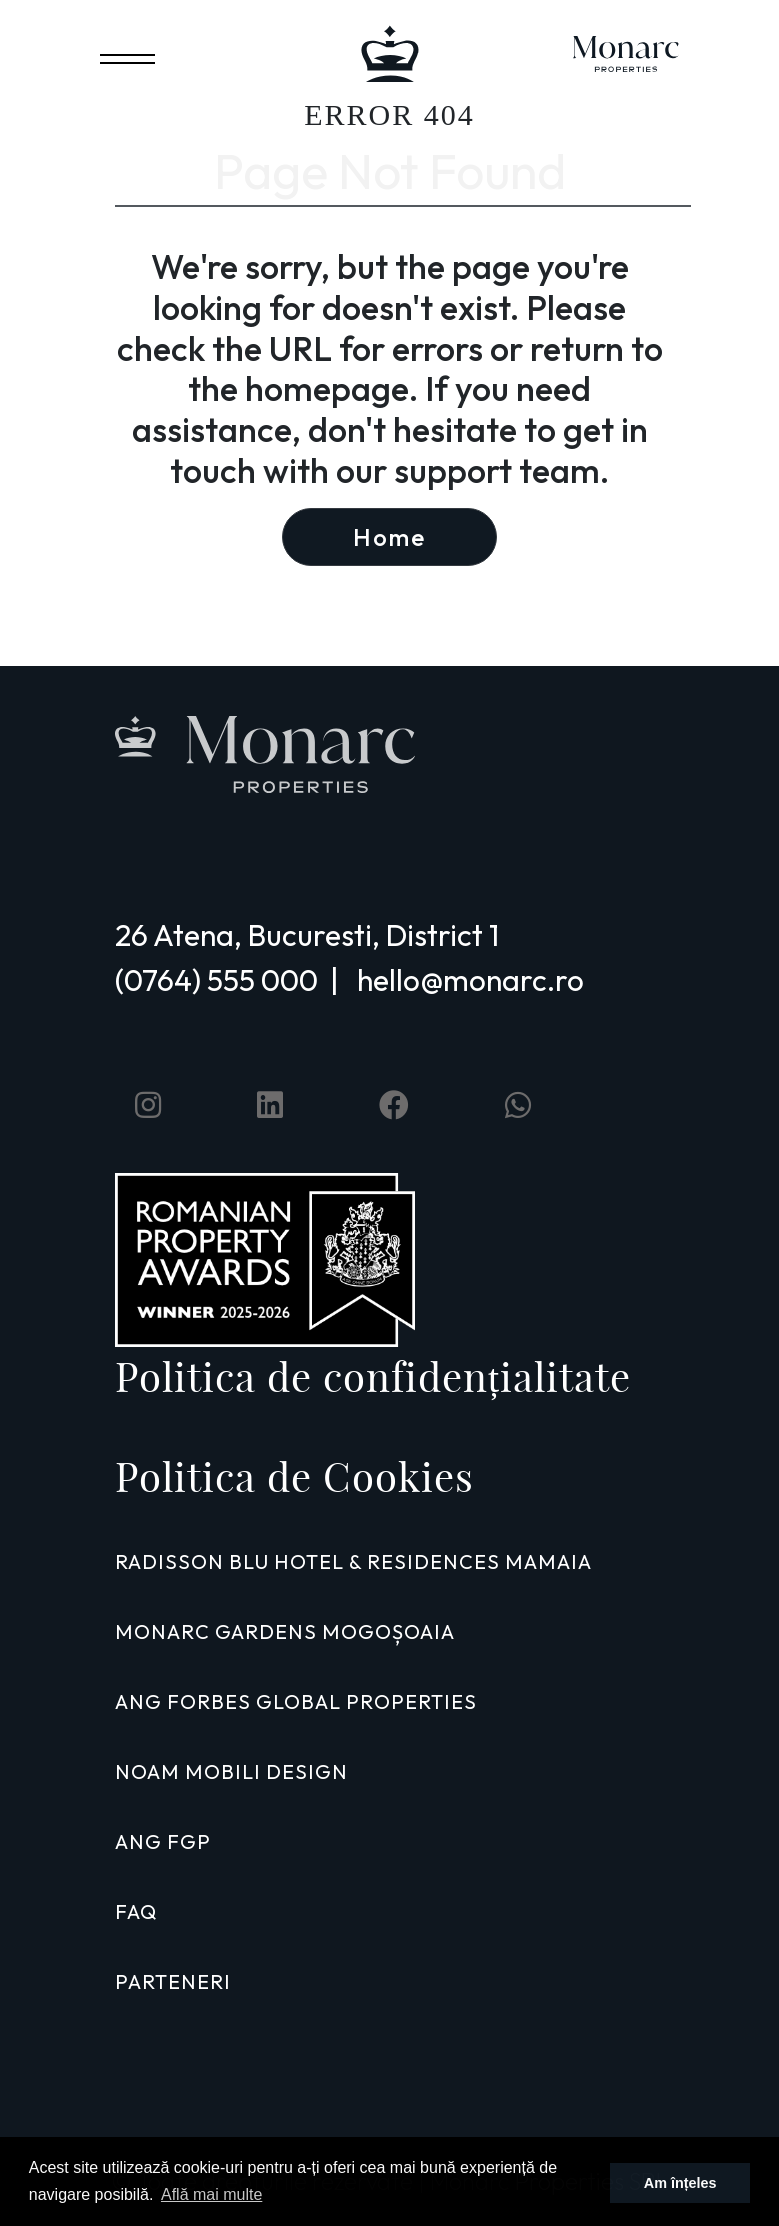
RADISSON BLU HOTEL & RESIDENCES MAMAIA (353, 1561)
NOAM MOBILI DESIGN (231, 1771)
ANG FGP (163, 1841)
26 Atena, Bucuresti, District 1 (307, 935)
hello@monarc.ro (470, 980)
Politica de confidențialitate (373, 1377)
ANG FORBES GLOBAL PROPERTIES (296, 1701)
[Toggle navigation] (127, 55)
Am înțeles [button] (680, 2183)
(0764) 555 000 (216, 980)
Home (389, 537)
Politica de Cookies (294, 1477)
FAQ (136, 1911)
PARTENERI (173, 1981)
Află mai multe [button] (211, 2194)
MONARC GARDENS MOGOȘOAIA (285, 1631)
